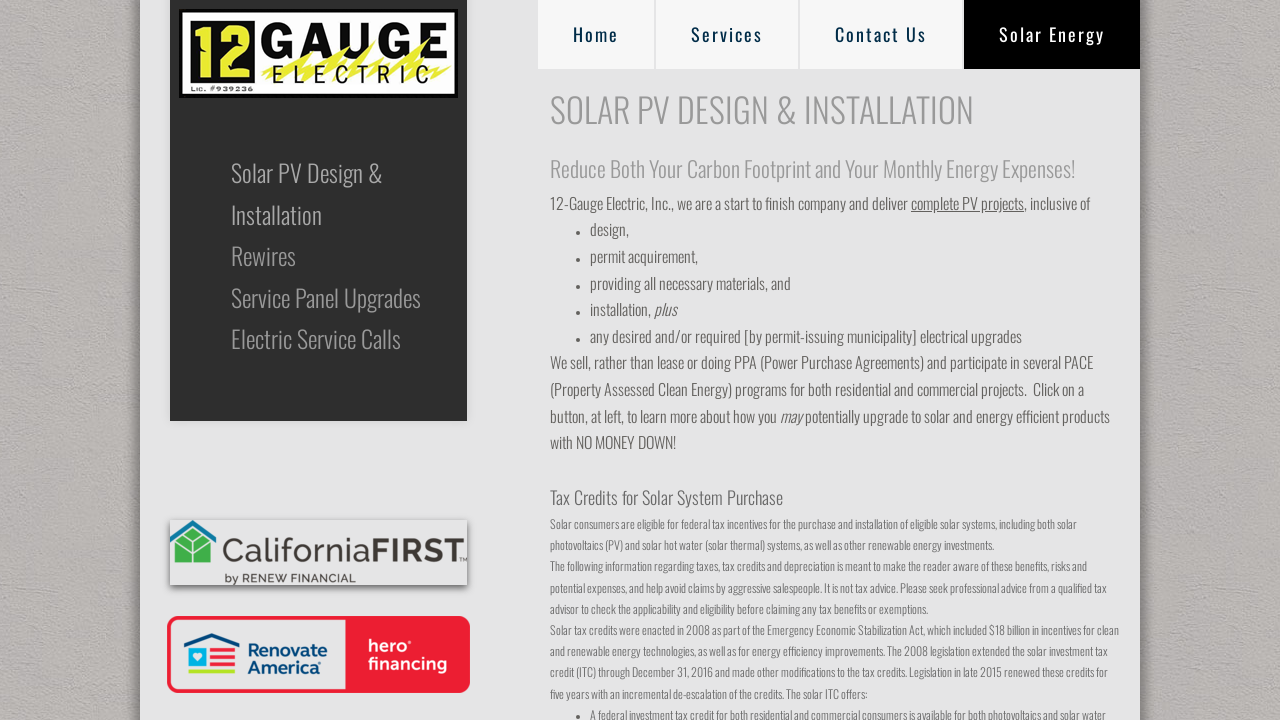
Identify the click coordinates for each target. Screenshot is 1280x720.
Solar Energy (1052, 34)
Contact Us (881, 34)
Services (727, 34)
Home (596, 34)
